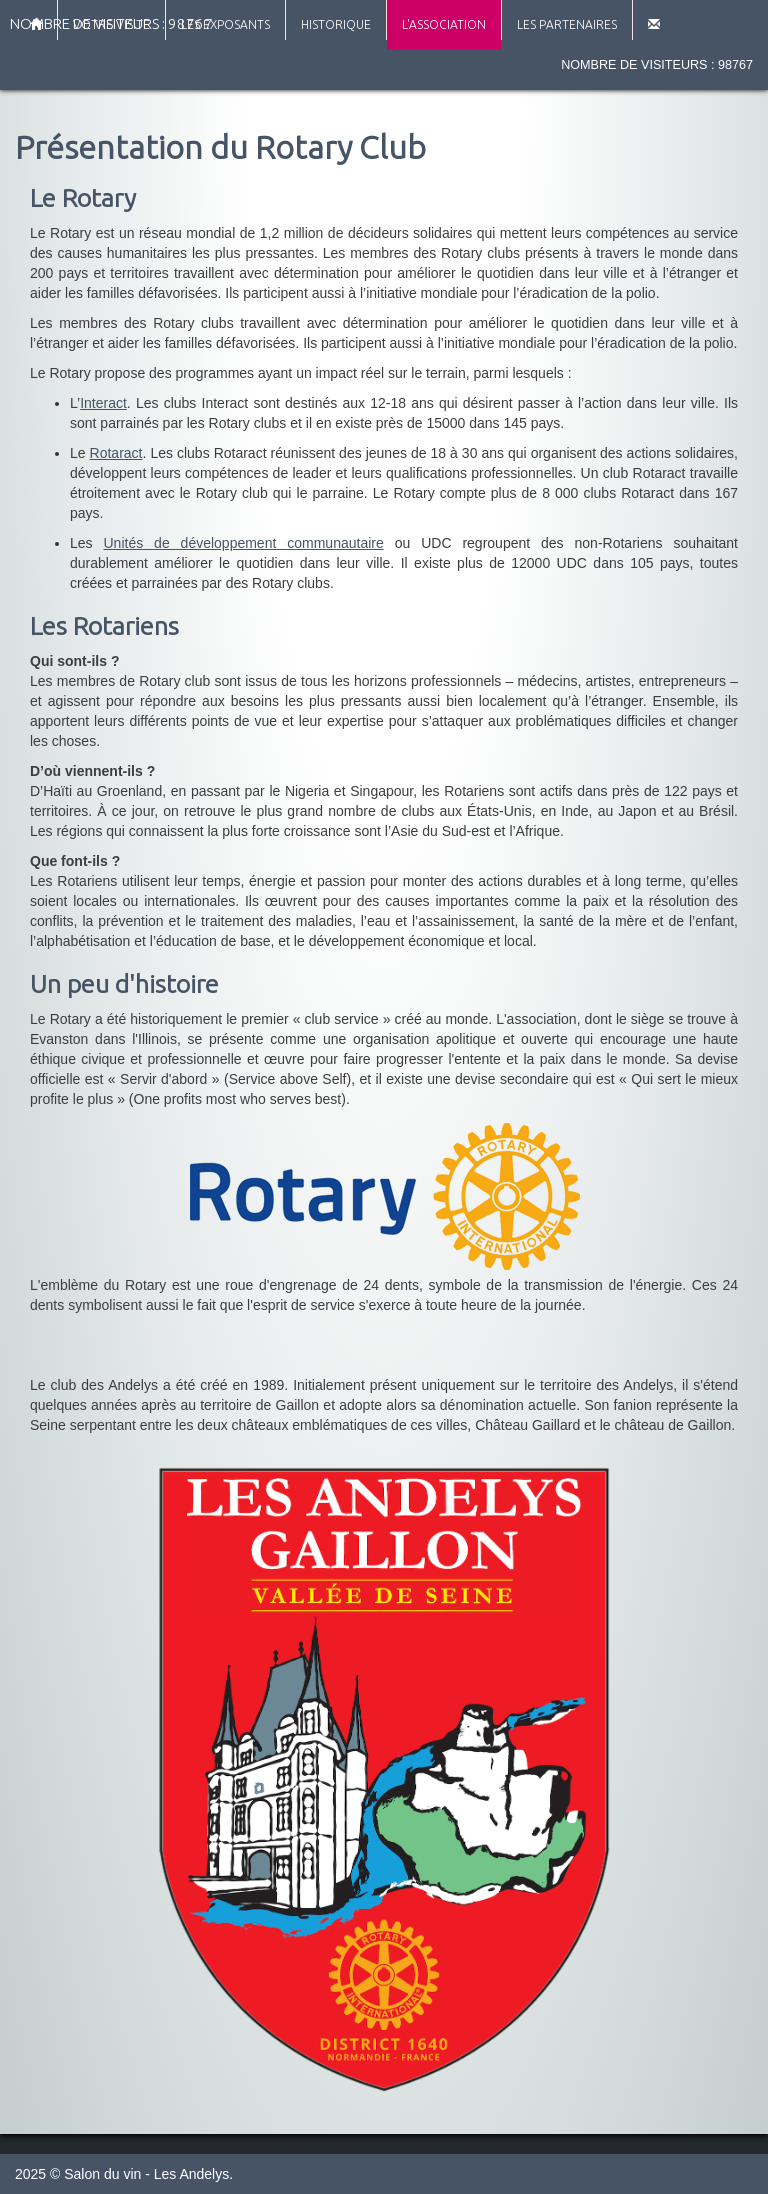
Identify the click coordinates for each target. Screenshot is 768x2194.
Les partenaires (567, 24)
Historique (336, 24)
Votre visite (111, 24)
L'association (444, 24)
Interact (103, 403)
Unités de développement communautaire (244, 543)
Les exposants (225, 24)
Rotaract (116, 453)
